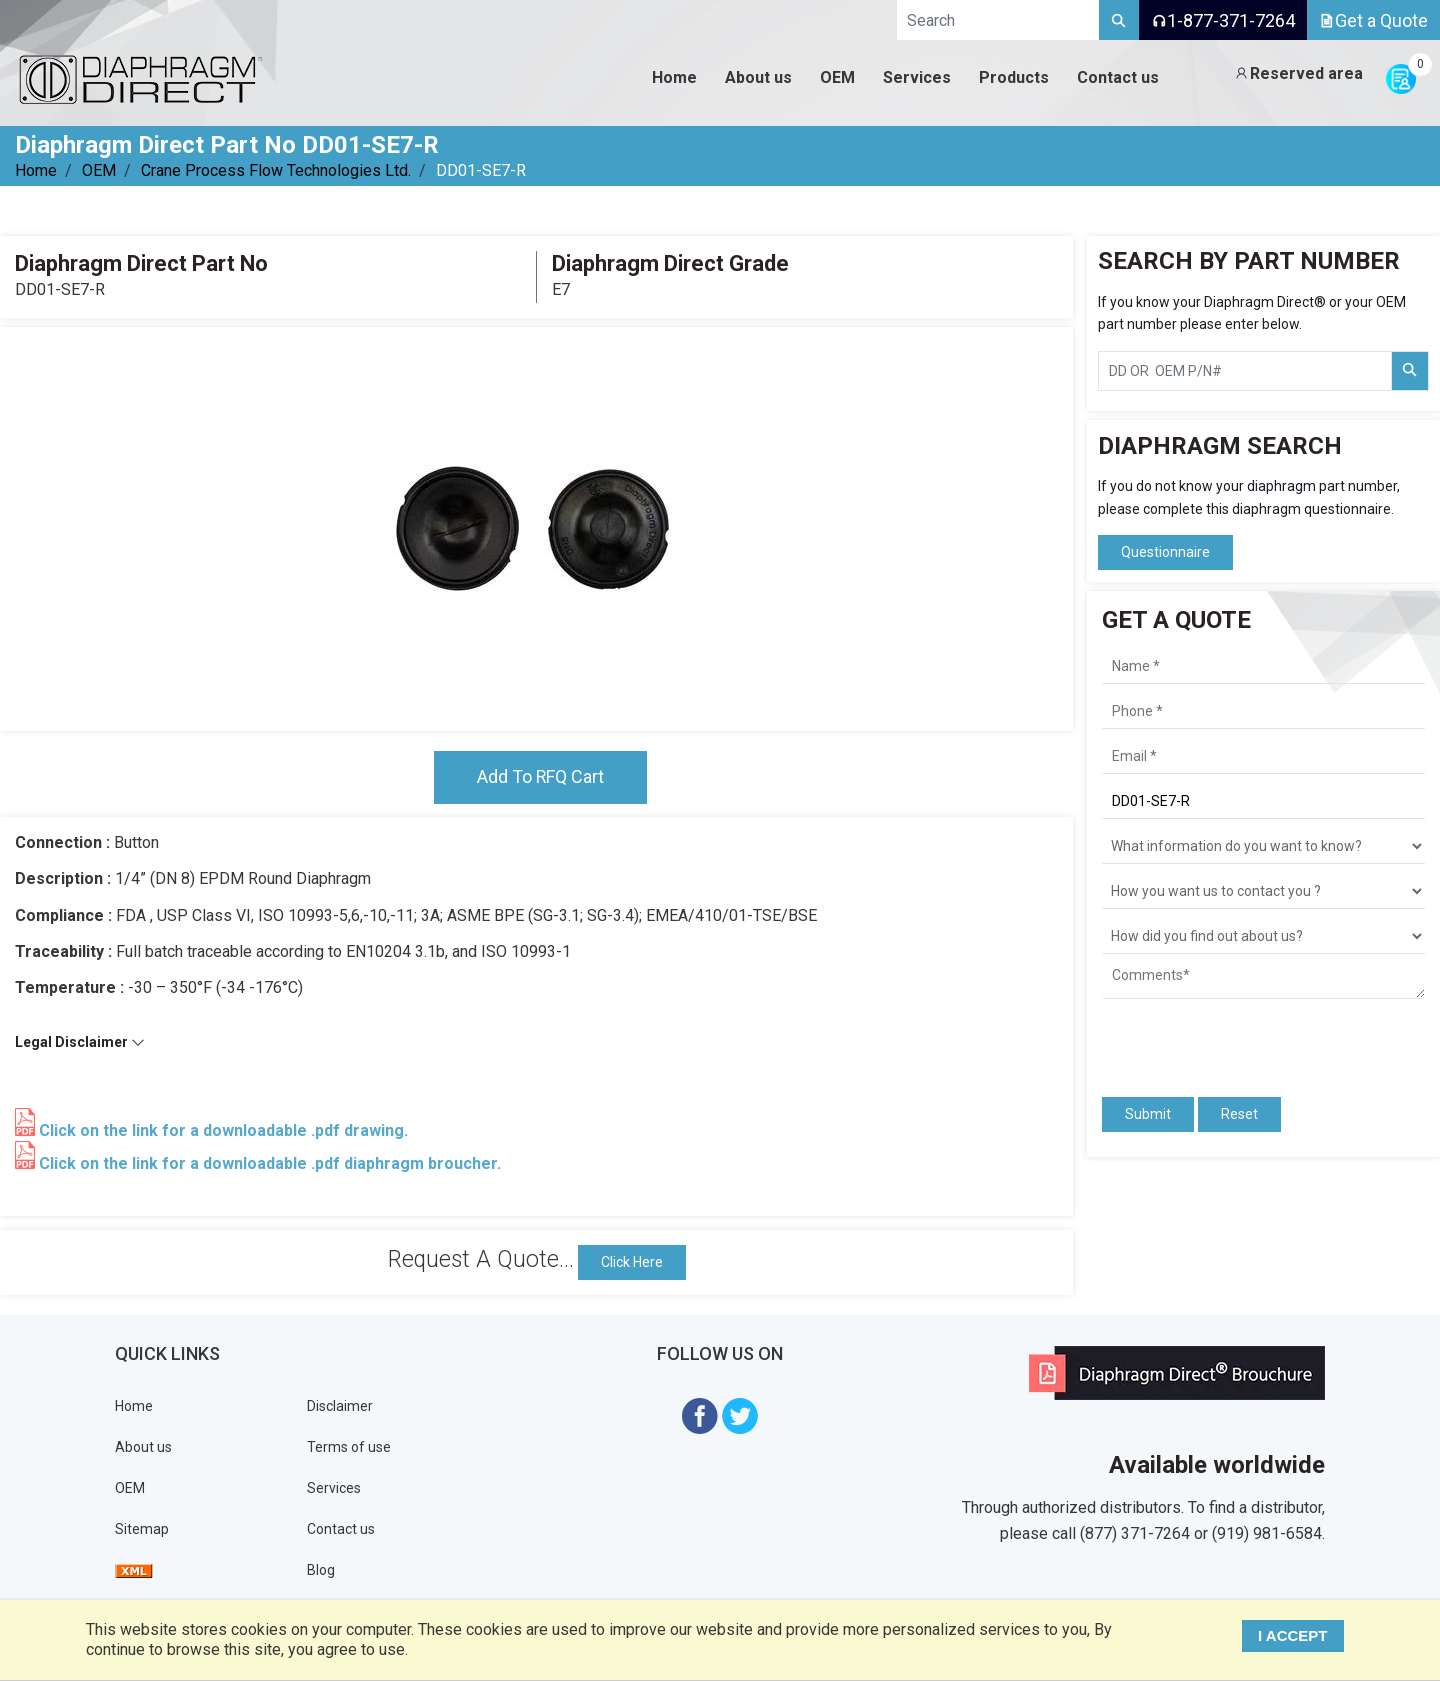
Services (334, 1488)
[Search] (1119, 20)
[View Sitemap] (134, 1570)
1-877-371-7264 (1223, 20)
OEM (99, 170)
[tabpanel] (536, 529)
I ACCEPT (1293, 1635)
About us (143, 1447)
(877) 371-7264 (1135, 1533)
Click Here (632, 1262)
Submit (1148, 1114)
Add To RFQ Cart (540, 777)
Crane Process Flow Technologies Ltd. (276, 170)
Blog (321, 1570)
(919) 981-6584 (1267, 1533)
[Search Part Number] (1410, 371)
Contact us (341, 1529)
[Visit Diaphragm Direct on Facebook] (700, 1414)
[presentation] (1219, 1039)
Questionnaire (1165, 552)
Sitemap (142, 1529)
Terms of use (349, 1447)
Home (36, 170)
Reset (1239, 1114)
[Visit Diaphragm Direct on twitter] (740, 1414)
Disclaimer (340, 1406)
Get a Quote (1373, 20)
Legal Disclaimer (80, 1043)
